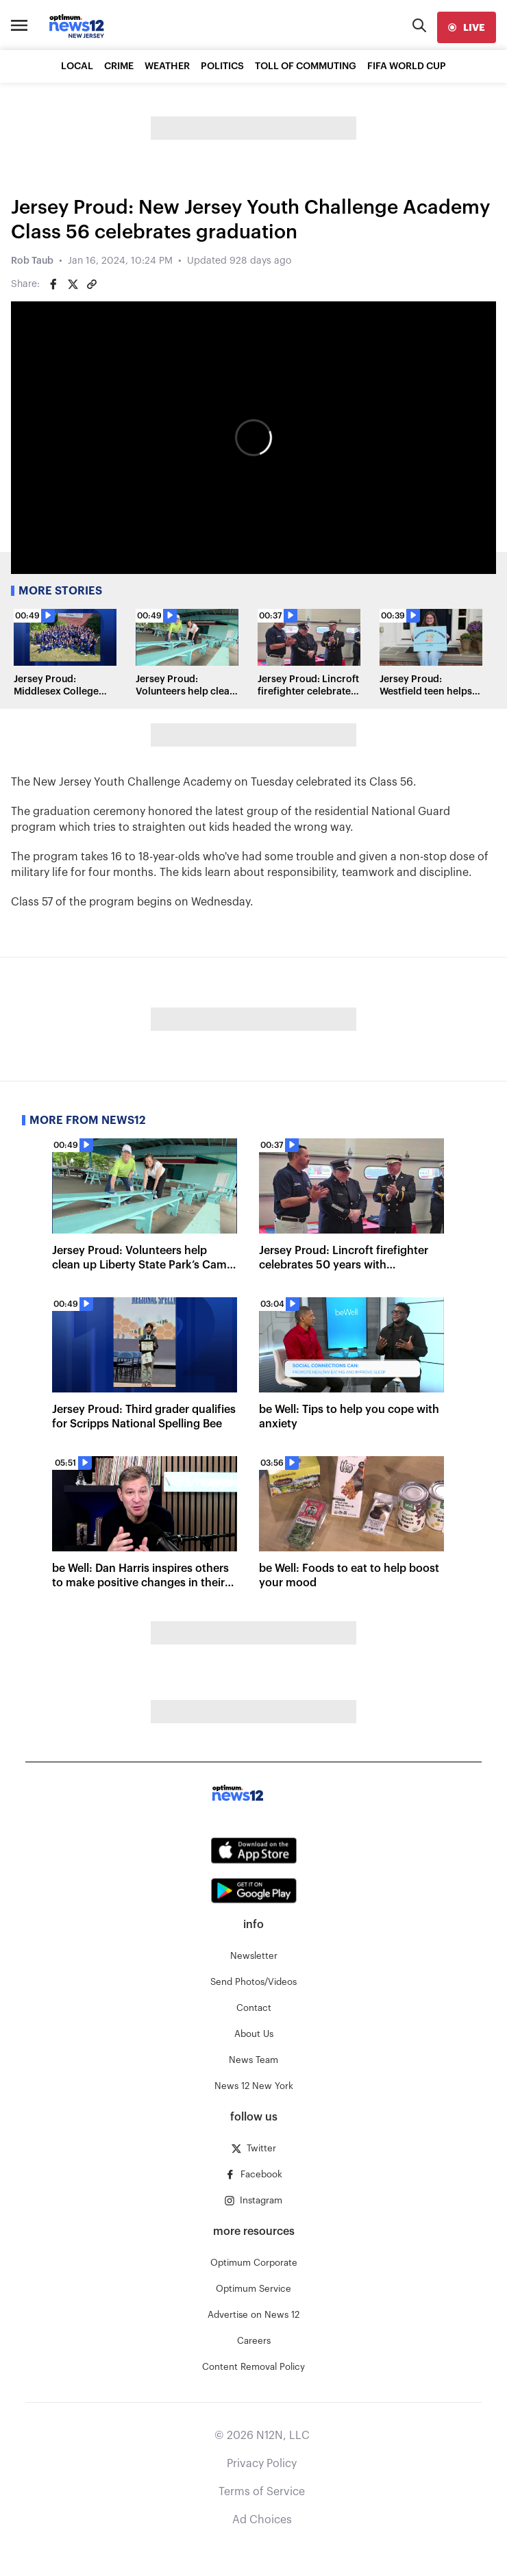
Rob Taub (32, 261)
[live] (466, 27)
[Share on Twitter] (72, 284)
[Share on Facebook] (53, 284)
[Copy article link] (91, 284)
